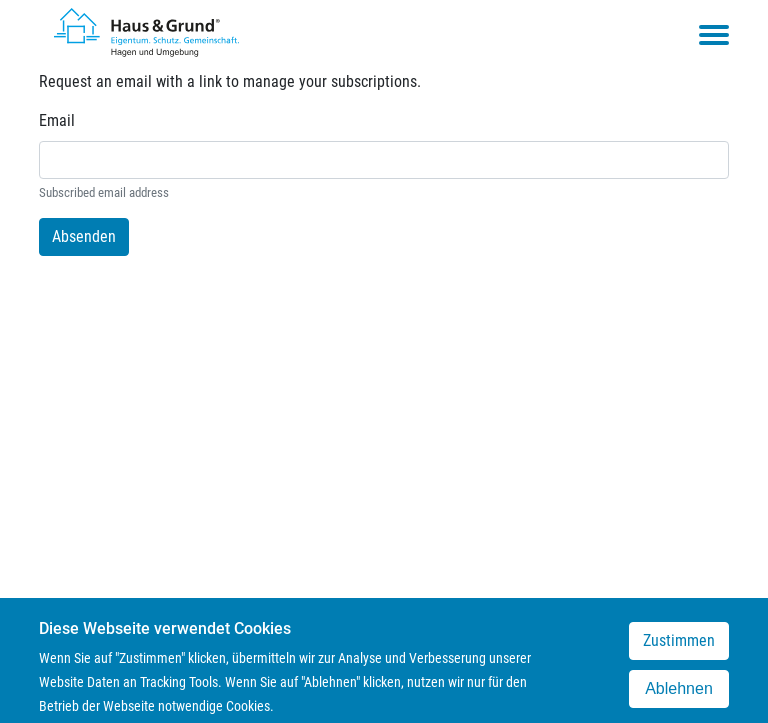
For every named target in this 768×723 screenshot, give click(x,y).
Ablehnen (679, 695)
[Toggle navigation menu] (714, 35)
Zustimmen (679, 647)
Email (57, 120)
